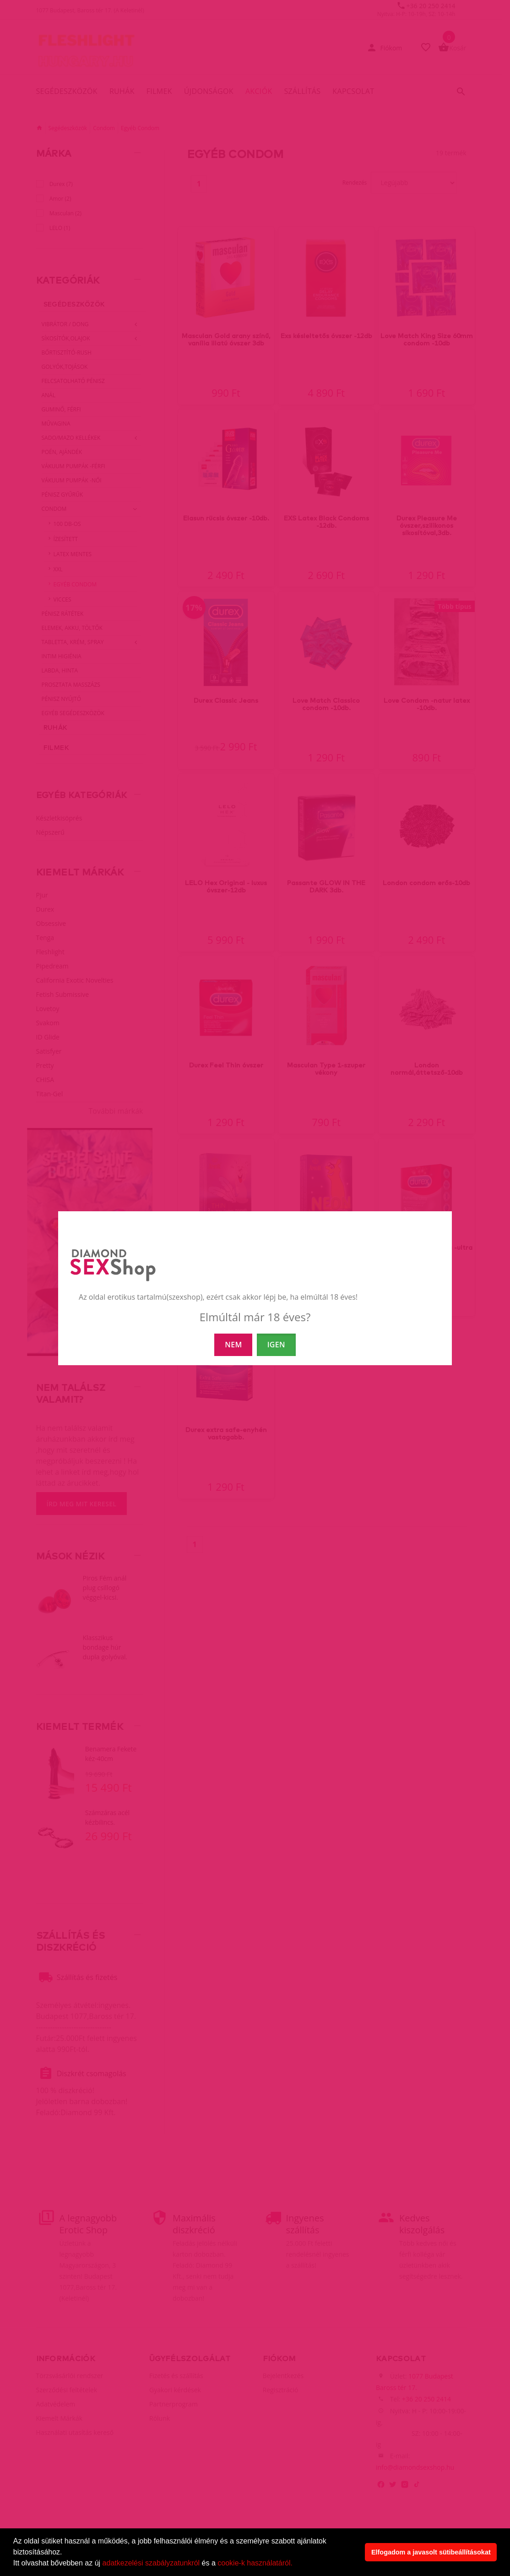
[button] (295, 2564)
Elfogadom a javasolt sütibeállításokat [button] (431, 2552)
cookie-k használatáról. (255, 2563)
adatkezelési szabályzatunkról (151, 2563)
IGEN (276, 1345)
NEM (233, 1345)
